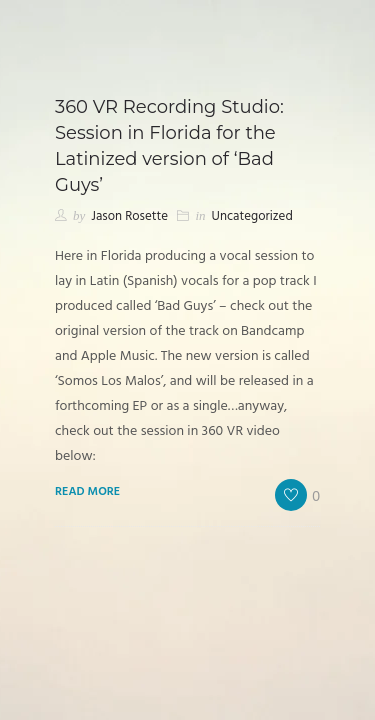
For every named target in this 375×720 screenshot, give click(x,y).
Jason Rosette (129, 216)
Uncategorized (252, 216)
